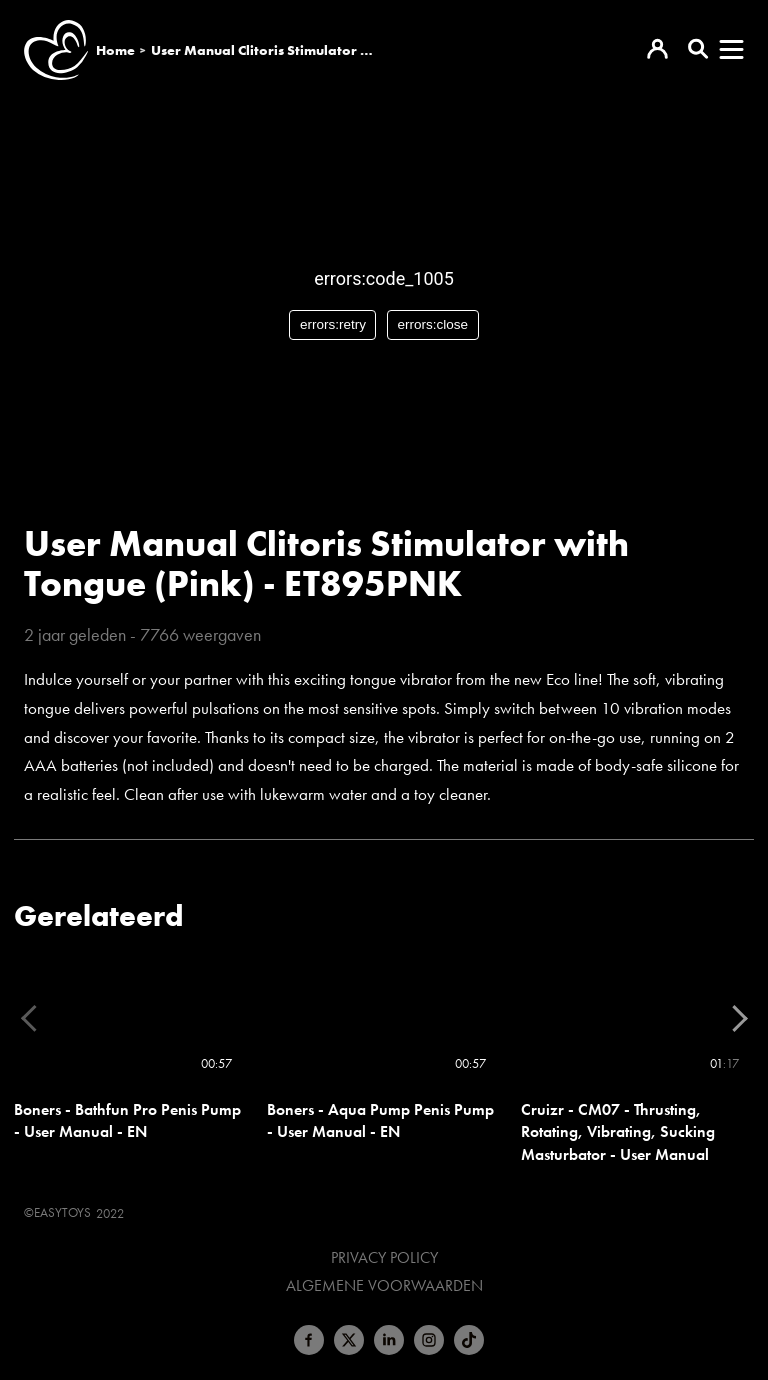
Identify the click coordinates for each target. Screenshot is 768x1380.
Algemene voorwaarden (384, 1286)
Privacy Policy (384, 1258)
